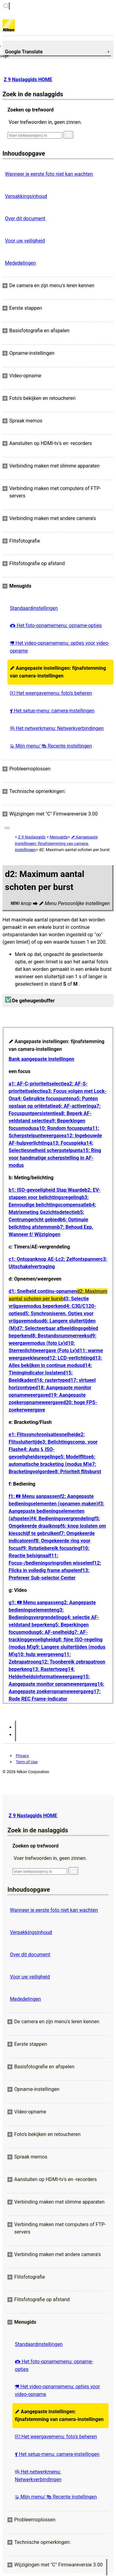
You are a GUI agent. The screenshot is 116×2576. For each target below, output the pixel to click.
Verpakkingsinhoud (26, 196)
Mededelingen (20, 263)
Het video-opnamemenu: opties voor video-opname (60, 647)
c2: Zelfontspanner (79, 1259)
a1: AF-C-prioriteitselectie (38, 1084)
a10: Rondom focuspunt (62, 1128)
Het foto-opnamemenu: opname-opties (56, 625)
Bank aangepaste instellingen (41, 1059)
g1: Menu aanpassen (35, 1602)
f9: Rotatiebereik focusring (50, 1548)
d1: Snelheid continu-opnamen (43, 1291)
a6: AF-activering (75, 1106)
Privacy (22, 1755)
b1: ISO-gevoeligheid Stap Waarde (46, 1190)
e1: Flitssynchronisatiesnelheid (43, 1434)
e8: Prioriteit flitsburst (76, 1472)
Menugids (59, 837)
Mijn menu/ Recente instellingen (51, 746)
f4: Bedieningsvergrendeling (62, 1518)
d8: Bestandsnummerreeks (59, 1336)
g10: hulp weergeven (38, 1654)
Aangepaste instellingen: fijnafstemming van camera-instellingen (58, 672)
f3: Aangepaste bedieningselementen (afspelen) (56, 1511)
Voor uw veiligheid (25, 241)
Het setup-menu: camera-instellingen (52, 711)
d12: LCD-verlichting (69, 1358)
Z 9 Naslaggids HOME (28, 79)
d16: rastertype (51, 1380)
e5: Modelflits (73, 1457)
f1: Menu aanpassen (34, 1496)
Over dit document (25, 218)
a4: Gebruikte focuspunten (44, 1098)
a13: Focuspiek (67, 1143)
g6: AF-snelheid (53, 1632)
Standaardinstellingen (34, 608)
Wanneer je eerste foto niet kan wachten (49, 174)
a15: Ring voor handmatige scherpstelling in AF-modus (55, 1157)
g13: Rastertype (47, 1669)
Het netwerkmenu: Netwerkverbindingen (57, 728)
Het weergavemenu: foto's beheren (51, 693)
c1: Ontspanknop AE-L (33, 1259)
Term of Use (26, 1762)
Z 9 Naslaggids (31, 837)
